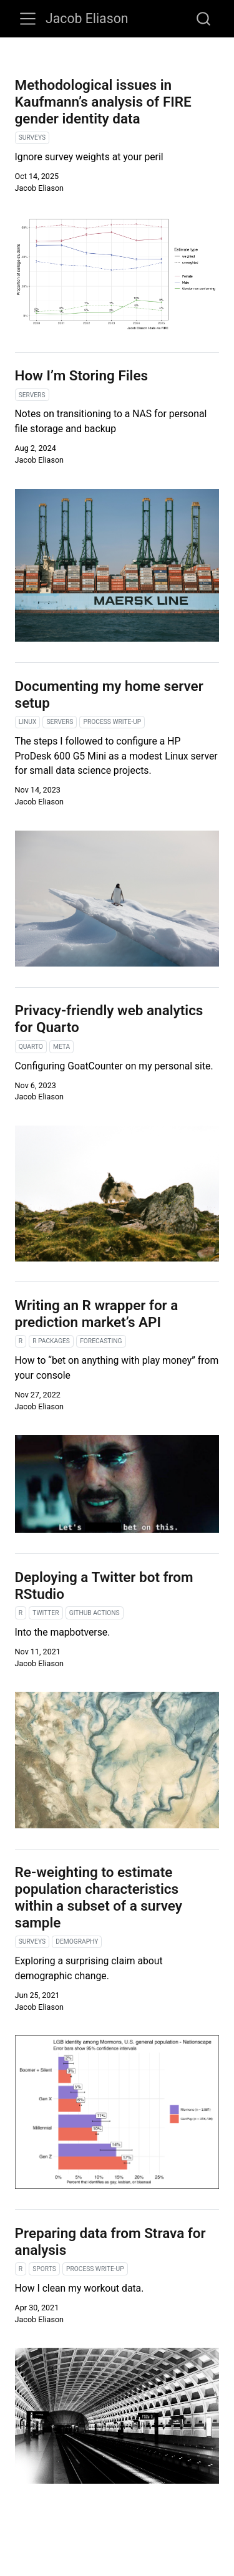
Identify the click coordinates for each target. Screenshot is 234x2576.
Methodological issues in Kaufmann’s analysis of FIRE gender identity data (103, 102)
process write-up (113, 721)
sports (44, 2268)
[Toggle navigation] (28, 18)
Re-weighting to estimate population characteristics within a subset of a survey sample (98, 1897)
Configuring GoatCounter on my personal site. (114, 1066)
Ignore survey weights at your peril (89, 157)
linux (28, 721)
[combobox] (204, 18)
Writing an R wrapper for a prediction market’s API (96, 1313)
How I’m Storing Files (82, 375)
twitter (45, 1612)
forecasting (101, 1341)
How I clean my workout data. (79, 2288)
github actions (94, 1612)
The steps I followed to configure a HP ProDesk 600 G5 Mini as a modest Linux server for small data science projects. (116, 755)
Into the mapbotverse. (62, 1632)
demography (77, 1941)
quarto (31, 1046)
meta (61, 1046)
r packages (51, 1341)
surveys (32, 137)
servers (32, 395)
